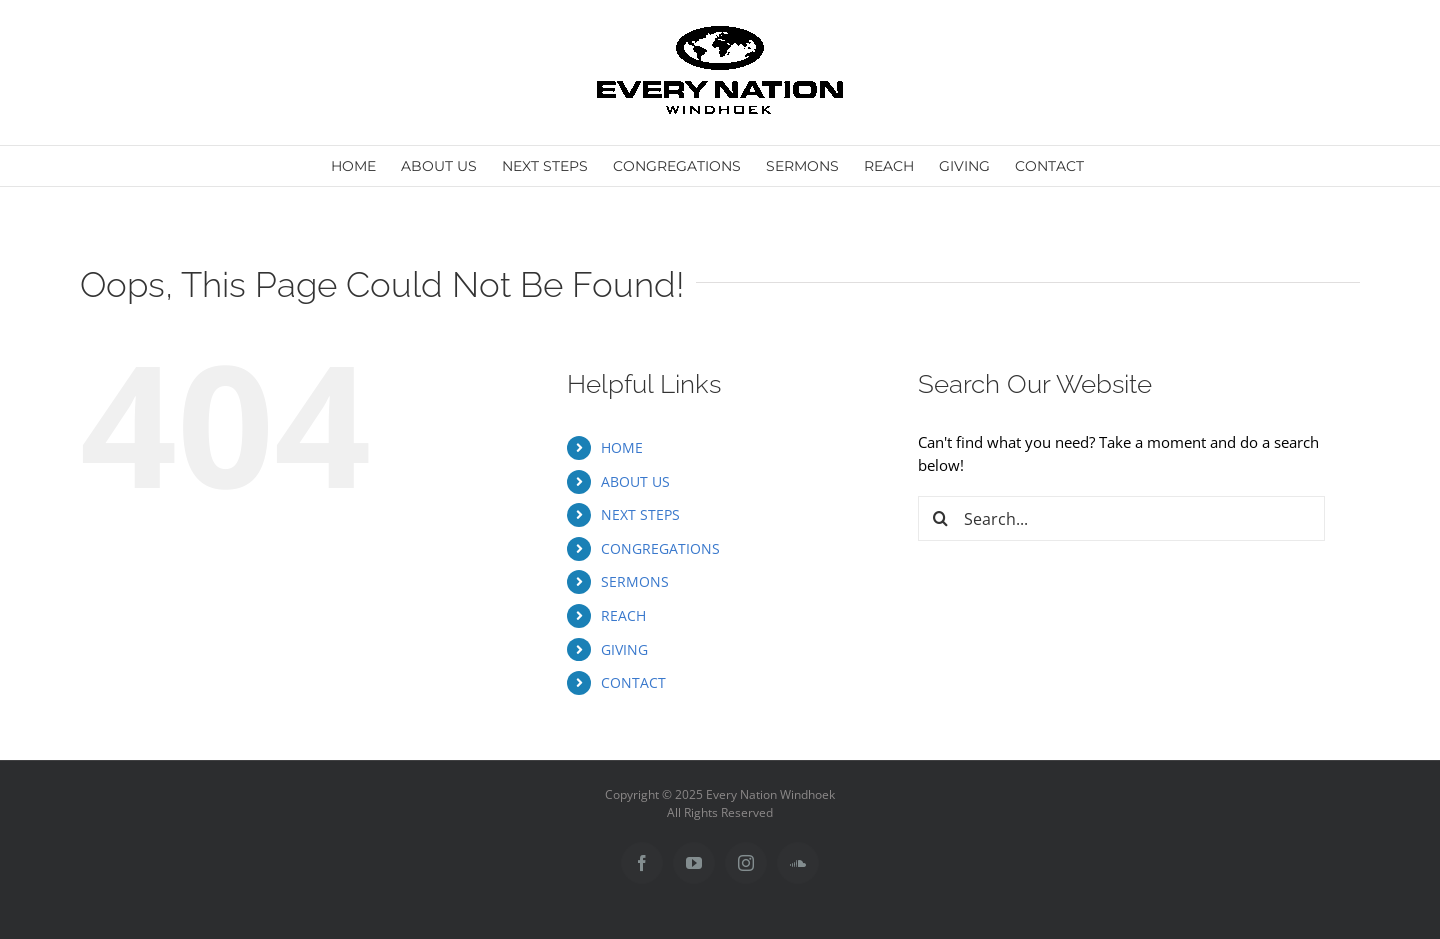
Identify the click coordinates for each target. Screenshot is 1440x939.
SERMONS (635, 581)
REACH (623, 615)
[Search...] (1121, 518)
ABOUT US (635, 481)
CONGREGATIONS (660, 548)
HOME (622, 447)
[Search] (940, 518)
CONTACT (633, 682)
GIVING (624, 649)
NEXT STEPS (640, 514)
